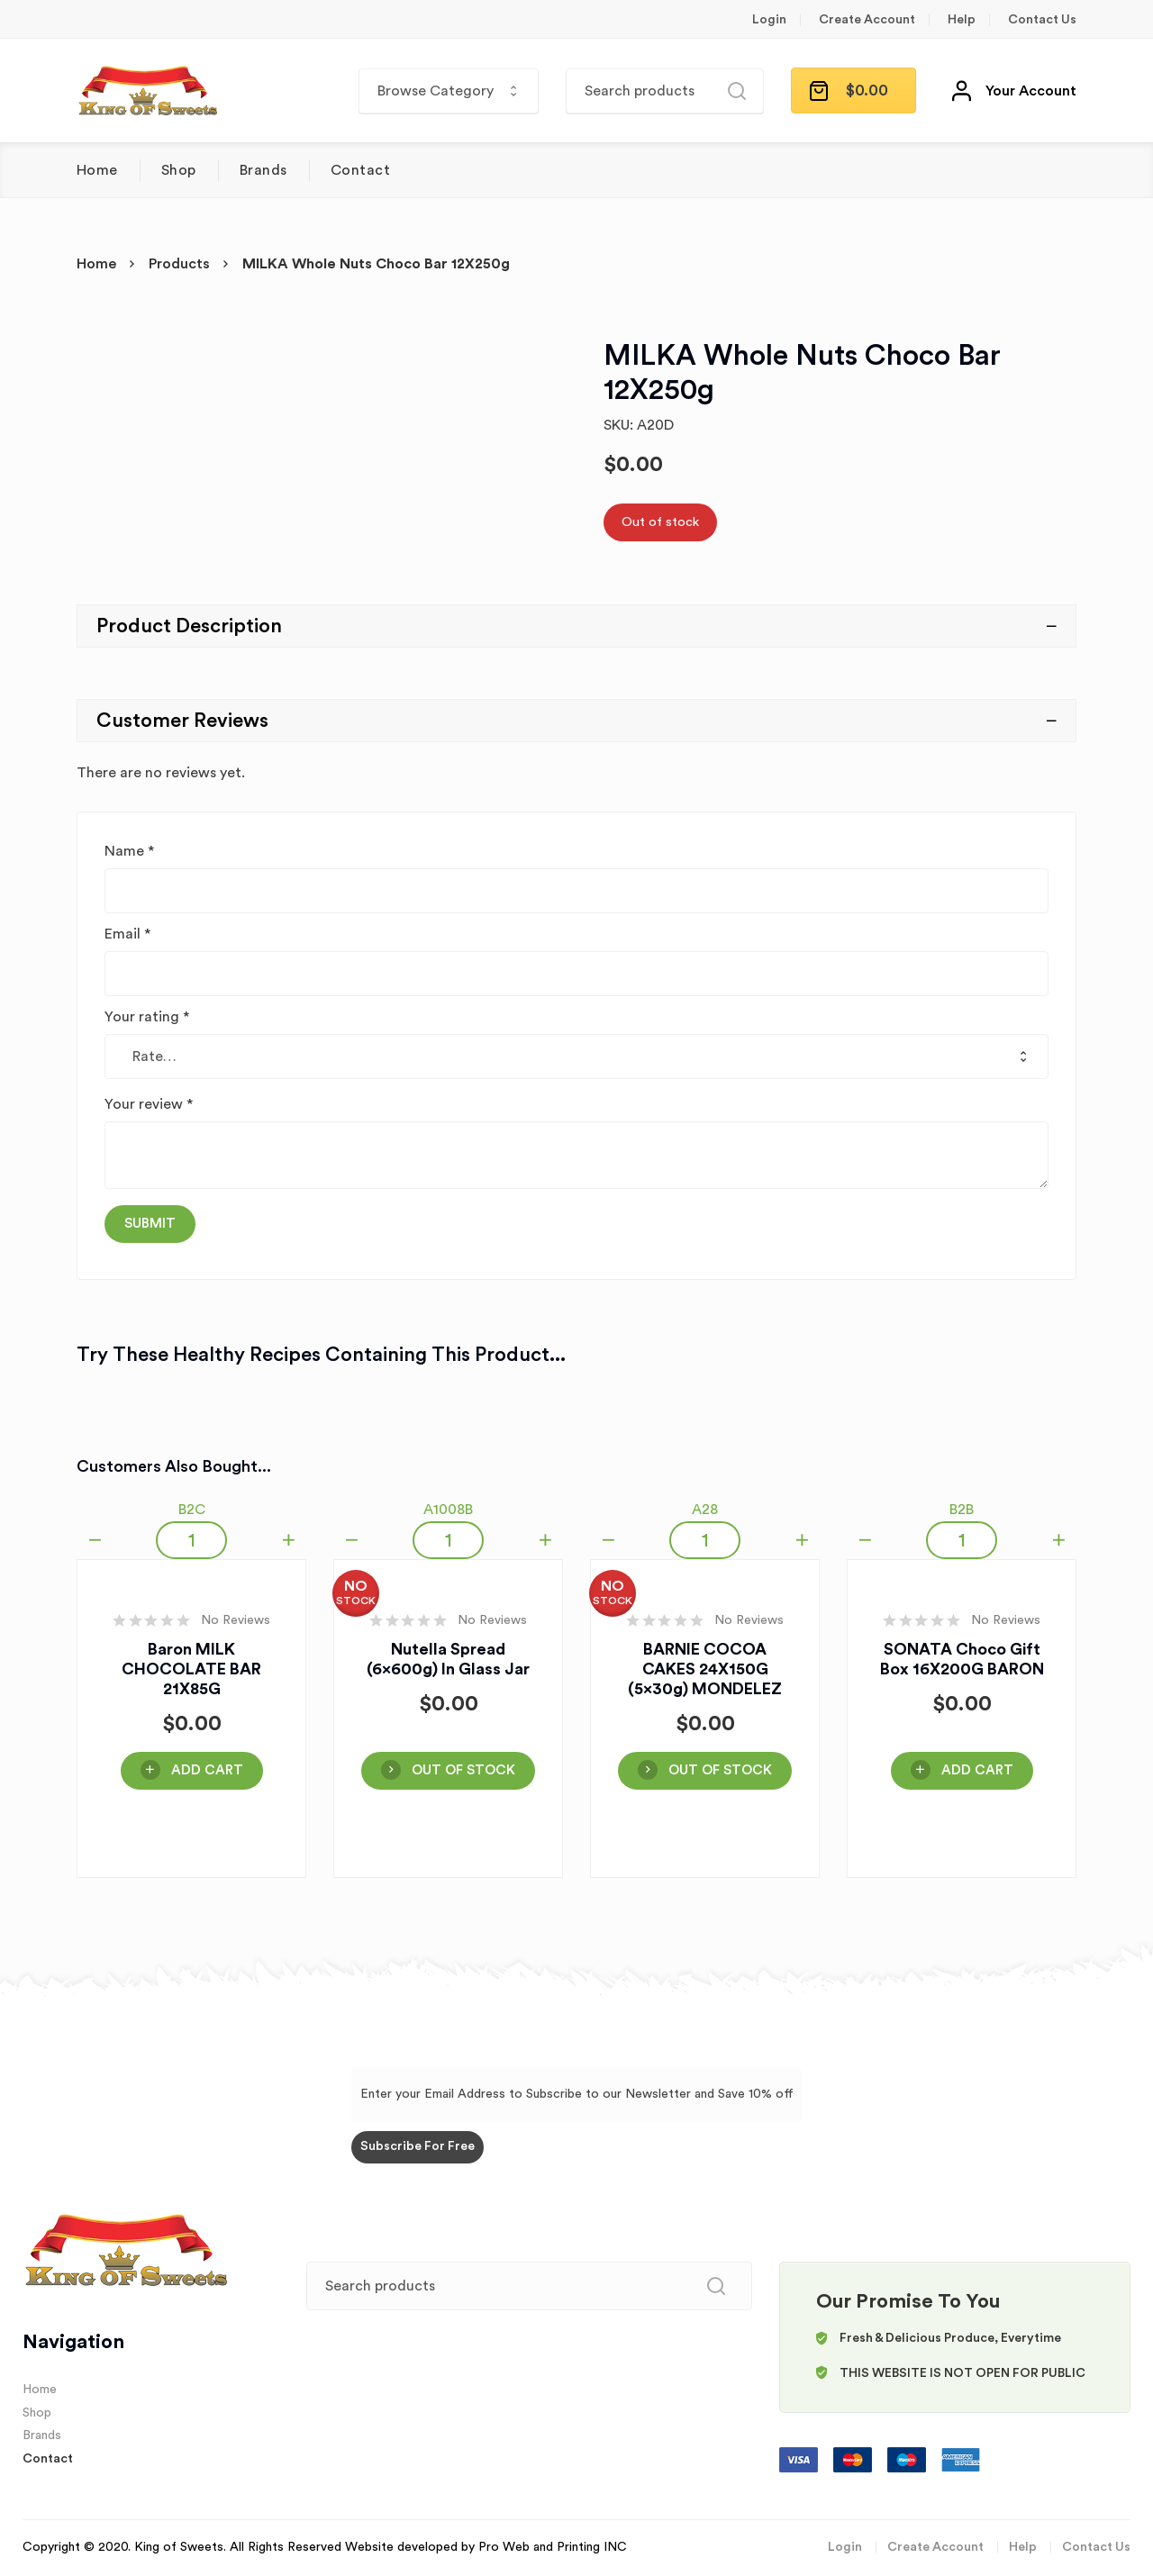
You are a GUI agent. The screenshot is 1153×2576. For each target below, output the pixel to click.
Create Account (867, 20)
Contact (360, 170)
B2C (191, 1509)
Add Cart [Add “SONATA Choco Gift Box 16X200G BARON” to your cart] (977, 1770)
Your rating (146, 1017)
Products (179, 264)
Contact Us (1042, 20)
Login (769, 20)
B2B (961, 1509)
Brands (263, 170)
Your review (148, 1104)
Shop (178, 170)
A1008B (448, 1509)
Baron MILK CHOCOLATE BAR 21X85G (191, 1669)
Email (127, 934)
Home (97, 170)
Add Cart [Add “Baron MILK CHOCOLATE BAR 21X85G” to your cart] (207, 1770)
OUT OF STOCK (463, 1770)
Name (129, 851)
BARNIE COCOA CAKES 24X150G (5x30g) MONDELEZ (705, 1669)
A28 (705, 1509)
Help (962, 20)
